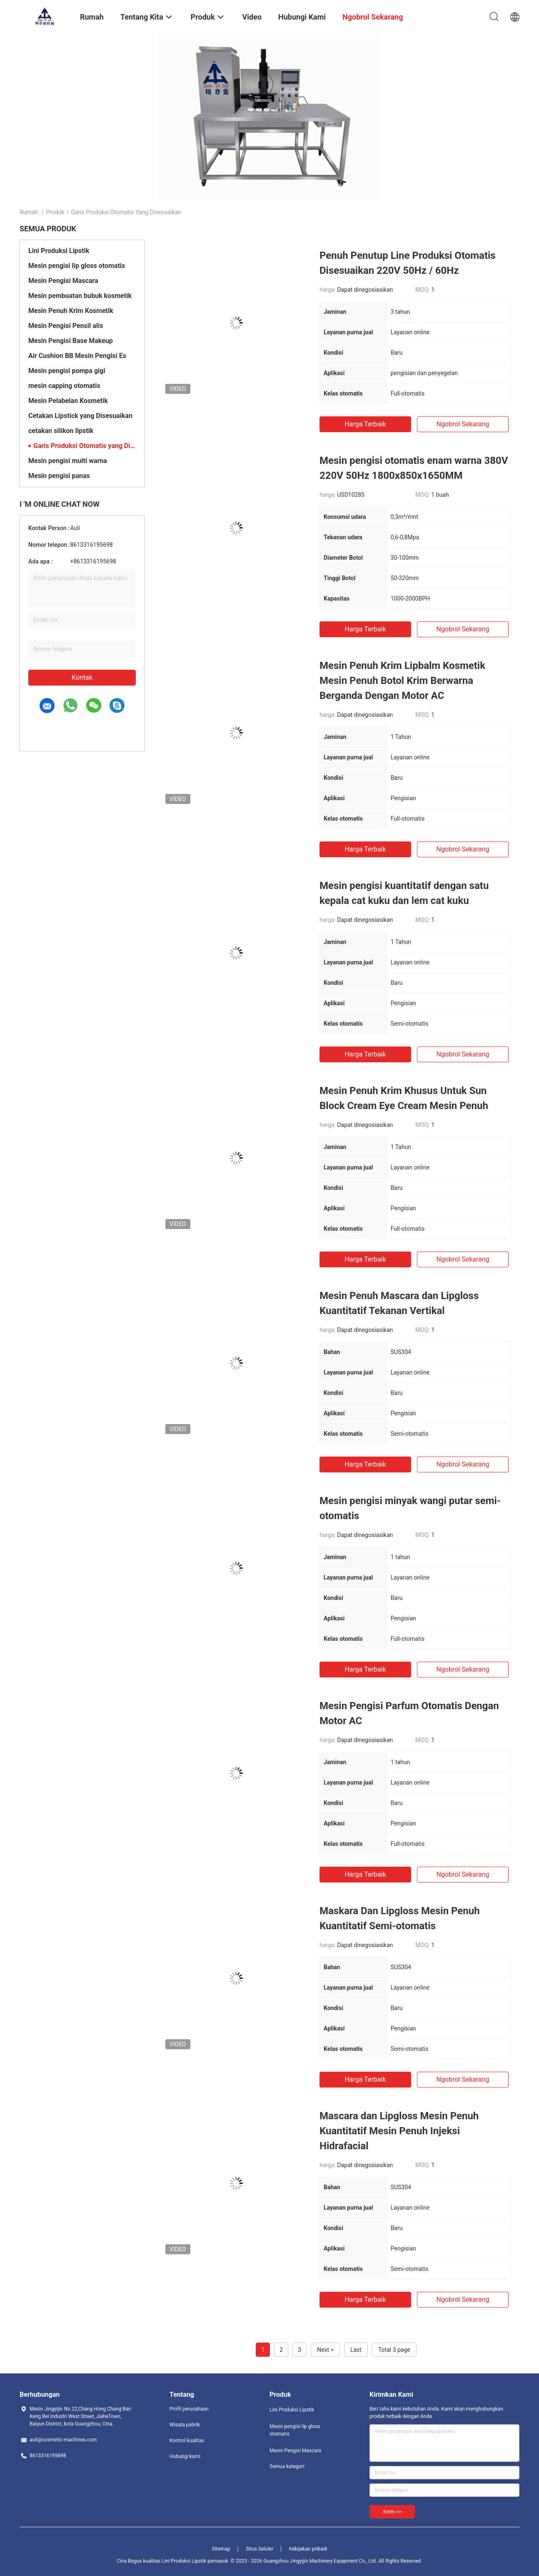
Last (356, 2349)
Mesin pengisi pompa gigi (66, 371)
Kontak (82, 677)
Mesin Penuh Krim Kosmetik (70, 311)
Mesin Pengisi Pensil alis (65, 326)
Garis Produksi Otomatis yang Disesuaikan (84, 446)
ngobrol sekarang (462, 424)
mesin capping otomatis (64, 386)
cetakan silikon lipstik (60, 431)
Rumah (29, 212)
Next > (325, 2349)
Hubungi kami (185, 2456)
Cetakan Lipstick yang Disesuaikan (80, 416)
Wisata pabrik (185, 2425)
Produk (55, 212)
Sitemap (221, 2549)
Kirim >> (392, 2512)
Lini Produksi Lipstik (58, 251)
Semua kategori (287, 2466)
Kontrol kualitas (187, 2440)
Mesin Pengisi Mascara (63, 281)
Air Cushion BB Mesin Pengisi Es (77, 356)
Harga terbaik (365, 424)
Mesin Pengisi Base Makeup (70, 341)
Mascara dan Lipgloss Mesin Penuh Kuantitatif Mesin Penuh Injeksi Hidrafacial (399, 2131)
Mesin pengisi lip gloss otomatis (76, 266)
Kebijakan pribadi (308, 2549)
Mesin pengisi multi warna (67, 461)
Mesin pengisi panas (59, 476)
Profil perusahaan (189, 2409)
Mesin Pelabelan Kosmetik (68, 401)
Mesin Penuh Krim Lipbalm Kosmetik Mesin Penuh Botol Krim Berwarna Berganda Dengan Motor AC (402, 680)
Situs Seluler (259, 2549)
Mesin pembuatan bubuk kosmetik (80, 296)
